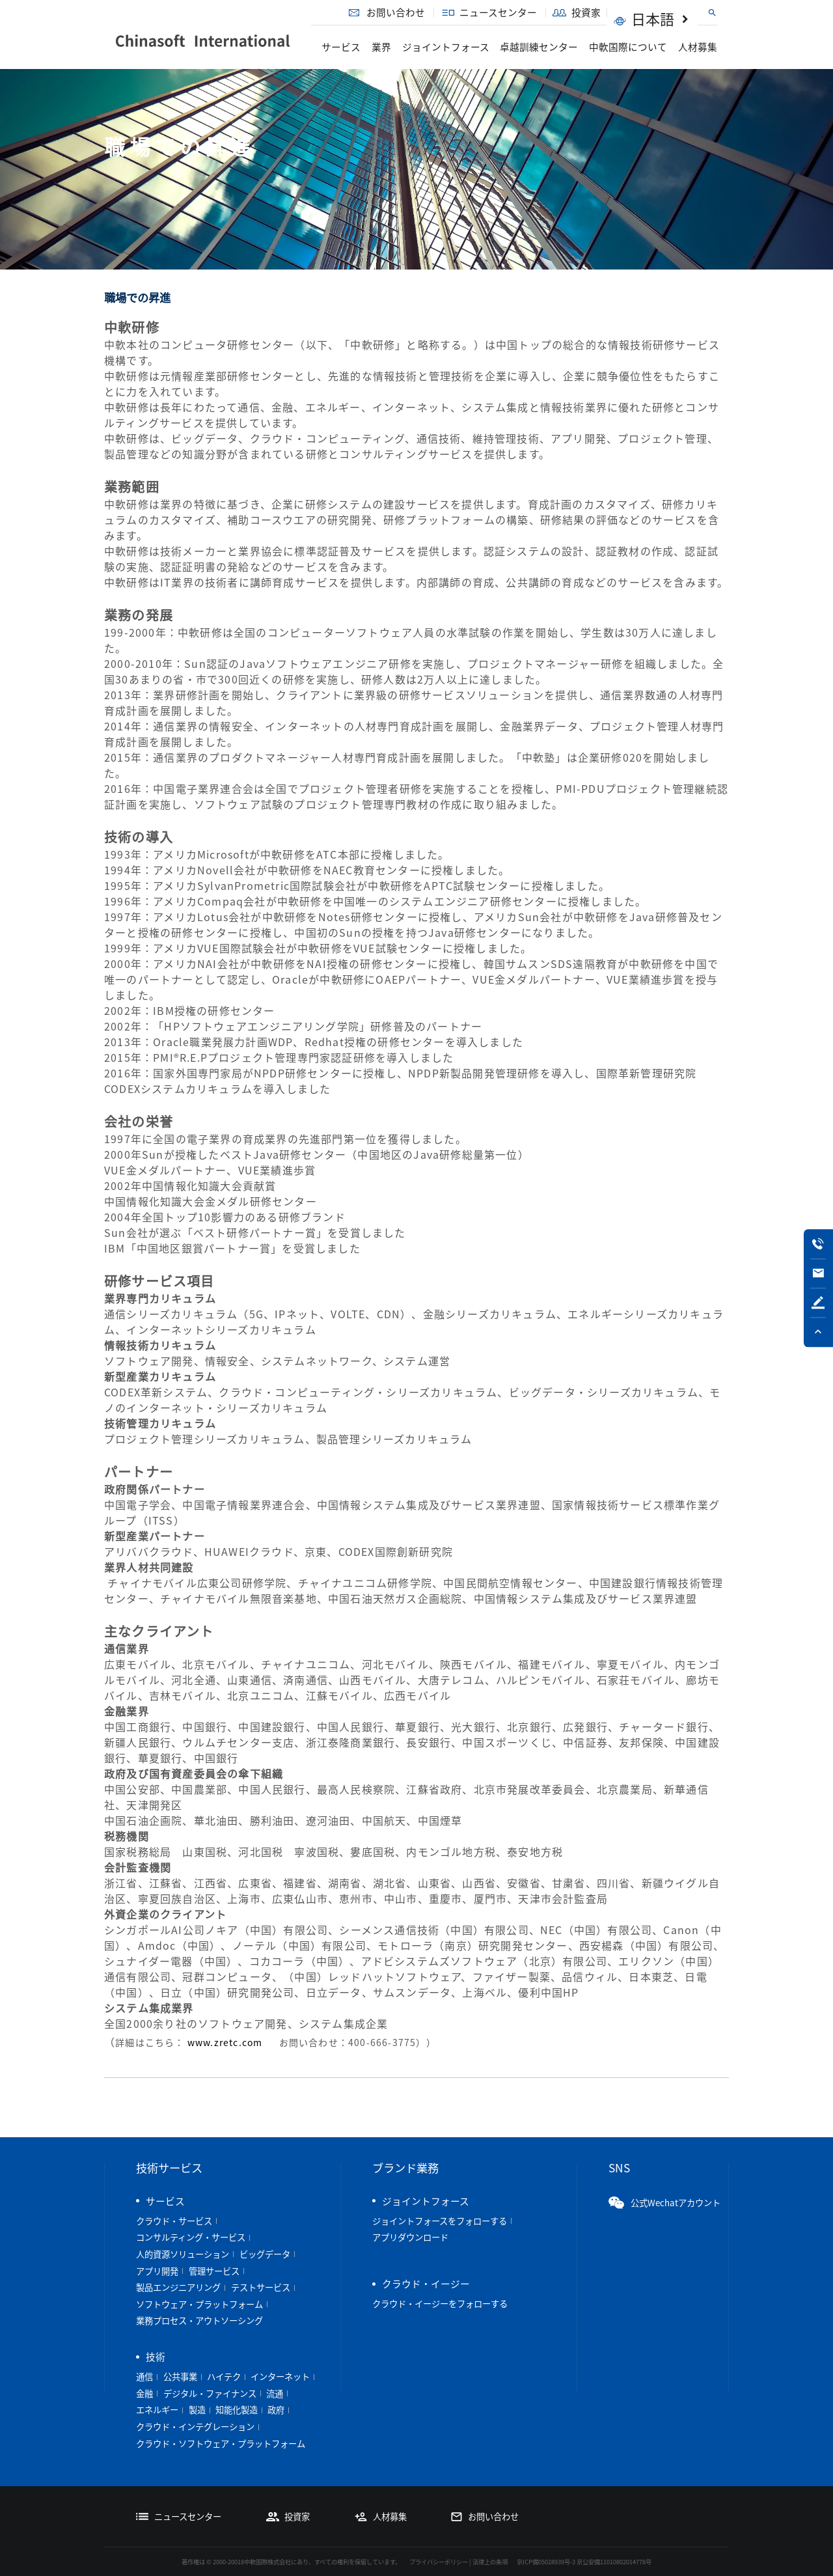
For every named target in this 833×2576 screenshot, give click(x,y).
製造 (197, 2409)
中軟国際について (628, 47)
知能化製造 (236, 2409)
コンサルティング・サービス (190, 2237)
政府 (275, 2409)
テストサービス (260, 2287)
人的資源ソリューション (182, 2254)
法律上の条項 (490, 2561)
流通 (274, 2393)
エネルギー (157, 2409)
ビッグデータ (264, 2254)
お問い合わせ (416, 12)
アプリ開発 (157, 2271)
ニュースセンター (519, 12)
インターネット (280, 2376)
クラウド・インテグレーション (195, 2426)
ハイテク (224, 2376)
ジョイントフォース (445, 47)
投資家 (606, 12)
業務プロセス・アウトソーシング (199, 2320)
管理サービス (214, 2271)
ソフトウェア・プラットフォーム (199, 2304)
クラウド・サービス (174, 2221)
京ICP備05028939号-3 (546, 2561)
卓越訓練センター (539, 47)
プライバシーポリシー (438, 2561)
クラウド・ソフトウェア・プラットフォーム (220, 2443)
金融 (144, 2393)
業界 (381, 47)
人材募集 (697, 47)
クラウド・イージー (426, 2284)
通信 (144, 2376)
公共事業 (180, 2376)
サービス (341, 47)
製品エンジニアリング (178, 2287)
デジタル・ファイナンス (209, 2393)
